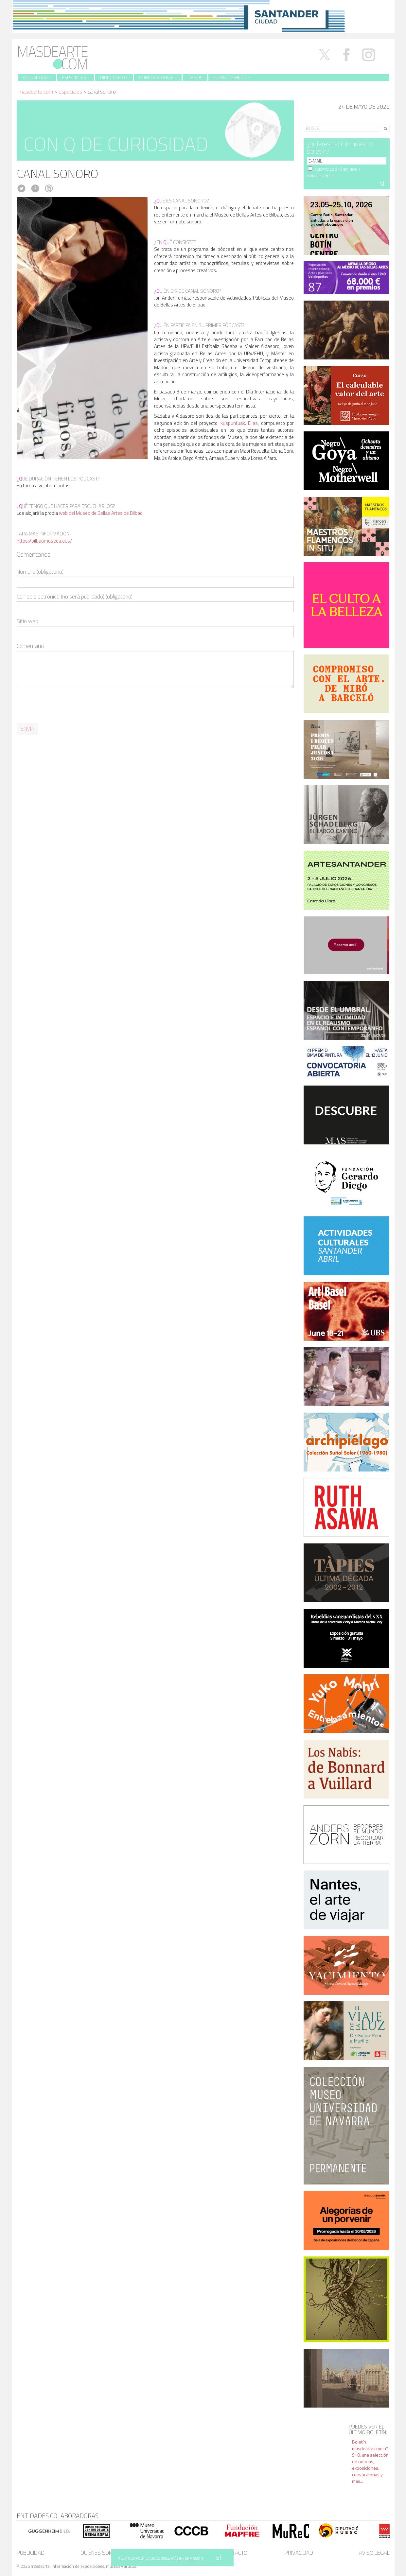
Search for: (315, 119)
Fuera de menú (231, 77)
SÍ (218, 2557)
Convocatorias (158, 77)
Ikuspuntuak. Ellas (239, 423)
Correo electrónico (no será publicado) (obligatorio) (74, 597)
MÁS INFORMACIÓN (187, 2558)
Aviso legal (374, 2553)
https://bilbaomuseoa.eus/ (44, 541)
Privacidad (299, 2553)
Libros (195, 77)
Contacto (234, 2553)
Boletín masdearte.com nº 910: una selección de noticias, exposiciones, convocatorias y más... (370, 2461)
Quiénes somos (100, 2553)
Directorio (114, 77)
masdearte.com (36, 92)
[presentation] (66, 706)
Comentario (30, 646)
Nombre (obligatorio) (40, 572)
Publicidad (30, 2553)
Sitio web (27, 621)
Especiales (75, 77)
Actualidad (37, 77)
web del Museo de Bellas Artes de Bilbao (101, 513)
